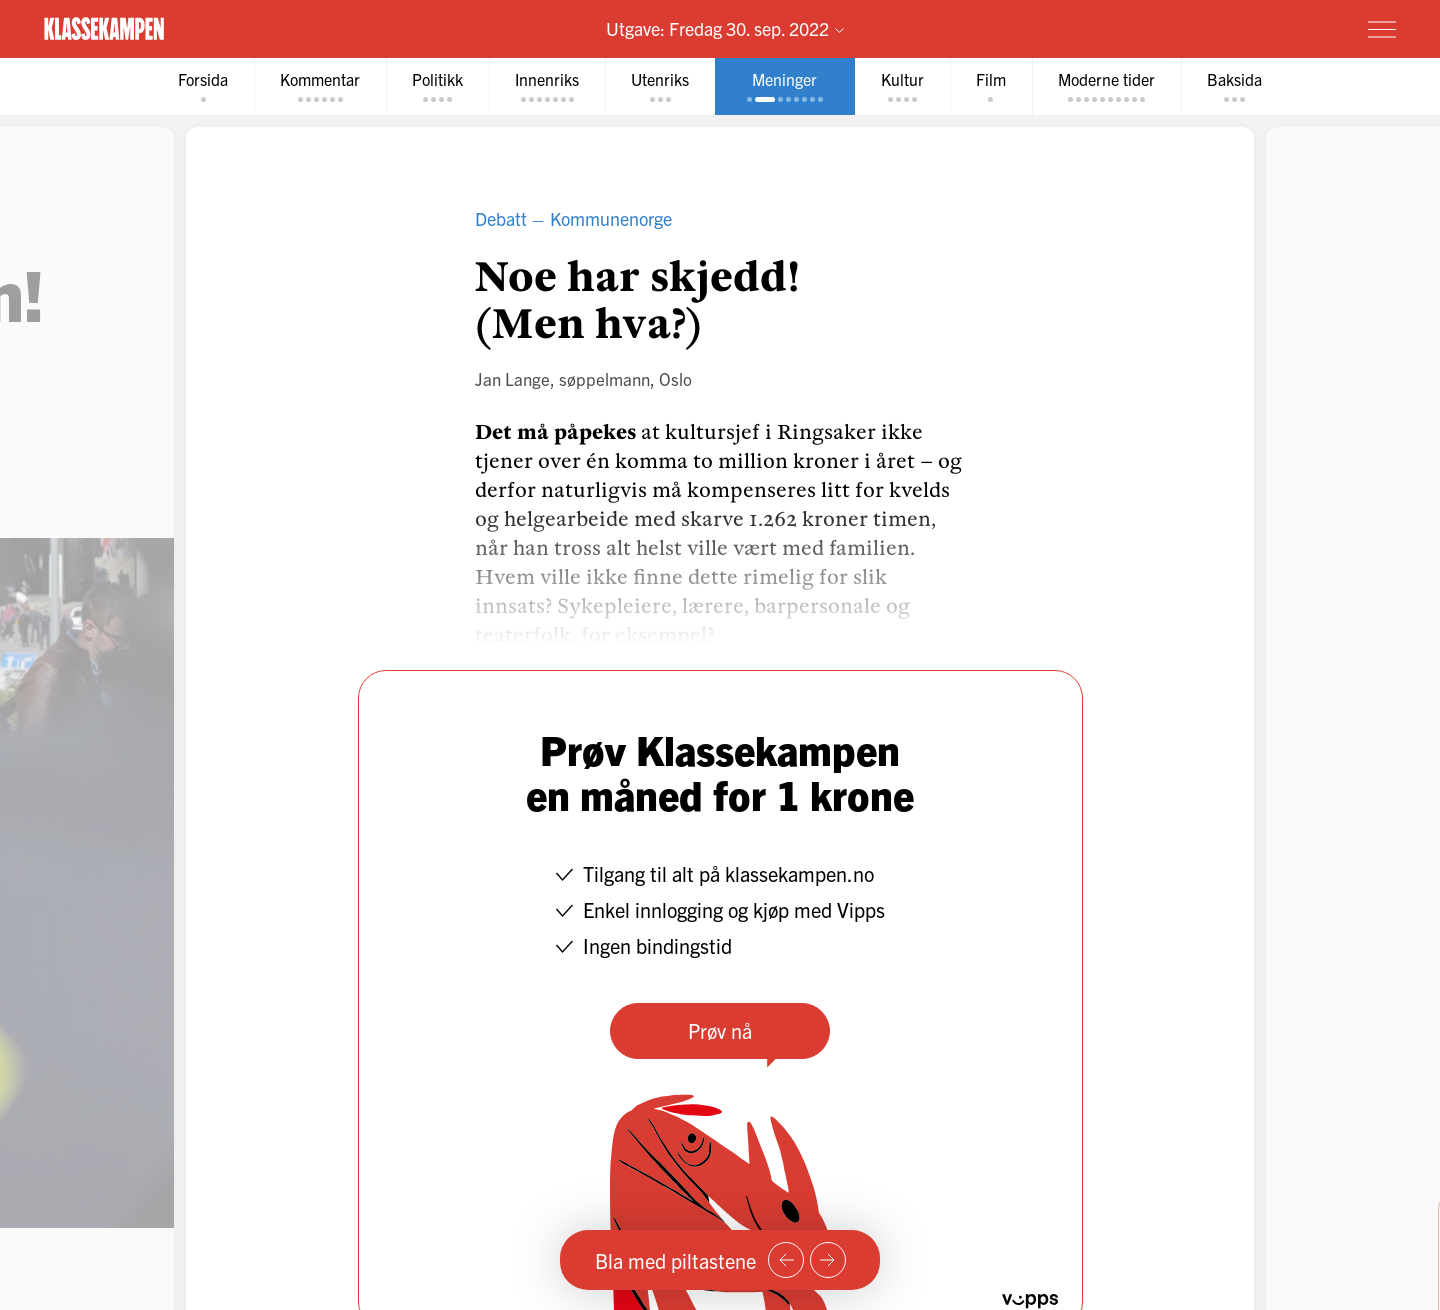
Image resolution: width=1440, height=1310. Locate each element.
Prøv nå (720, 1030)
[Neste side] (828, 1260)
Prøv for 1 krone (1263, 28)
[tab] (203, 86)
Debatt (501, 218)
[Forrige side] (786, 1260)
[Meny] (1382, 29)
